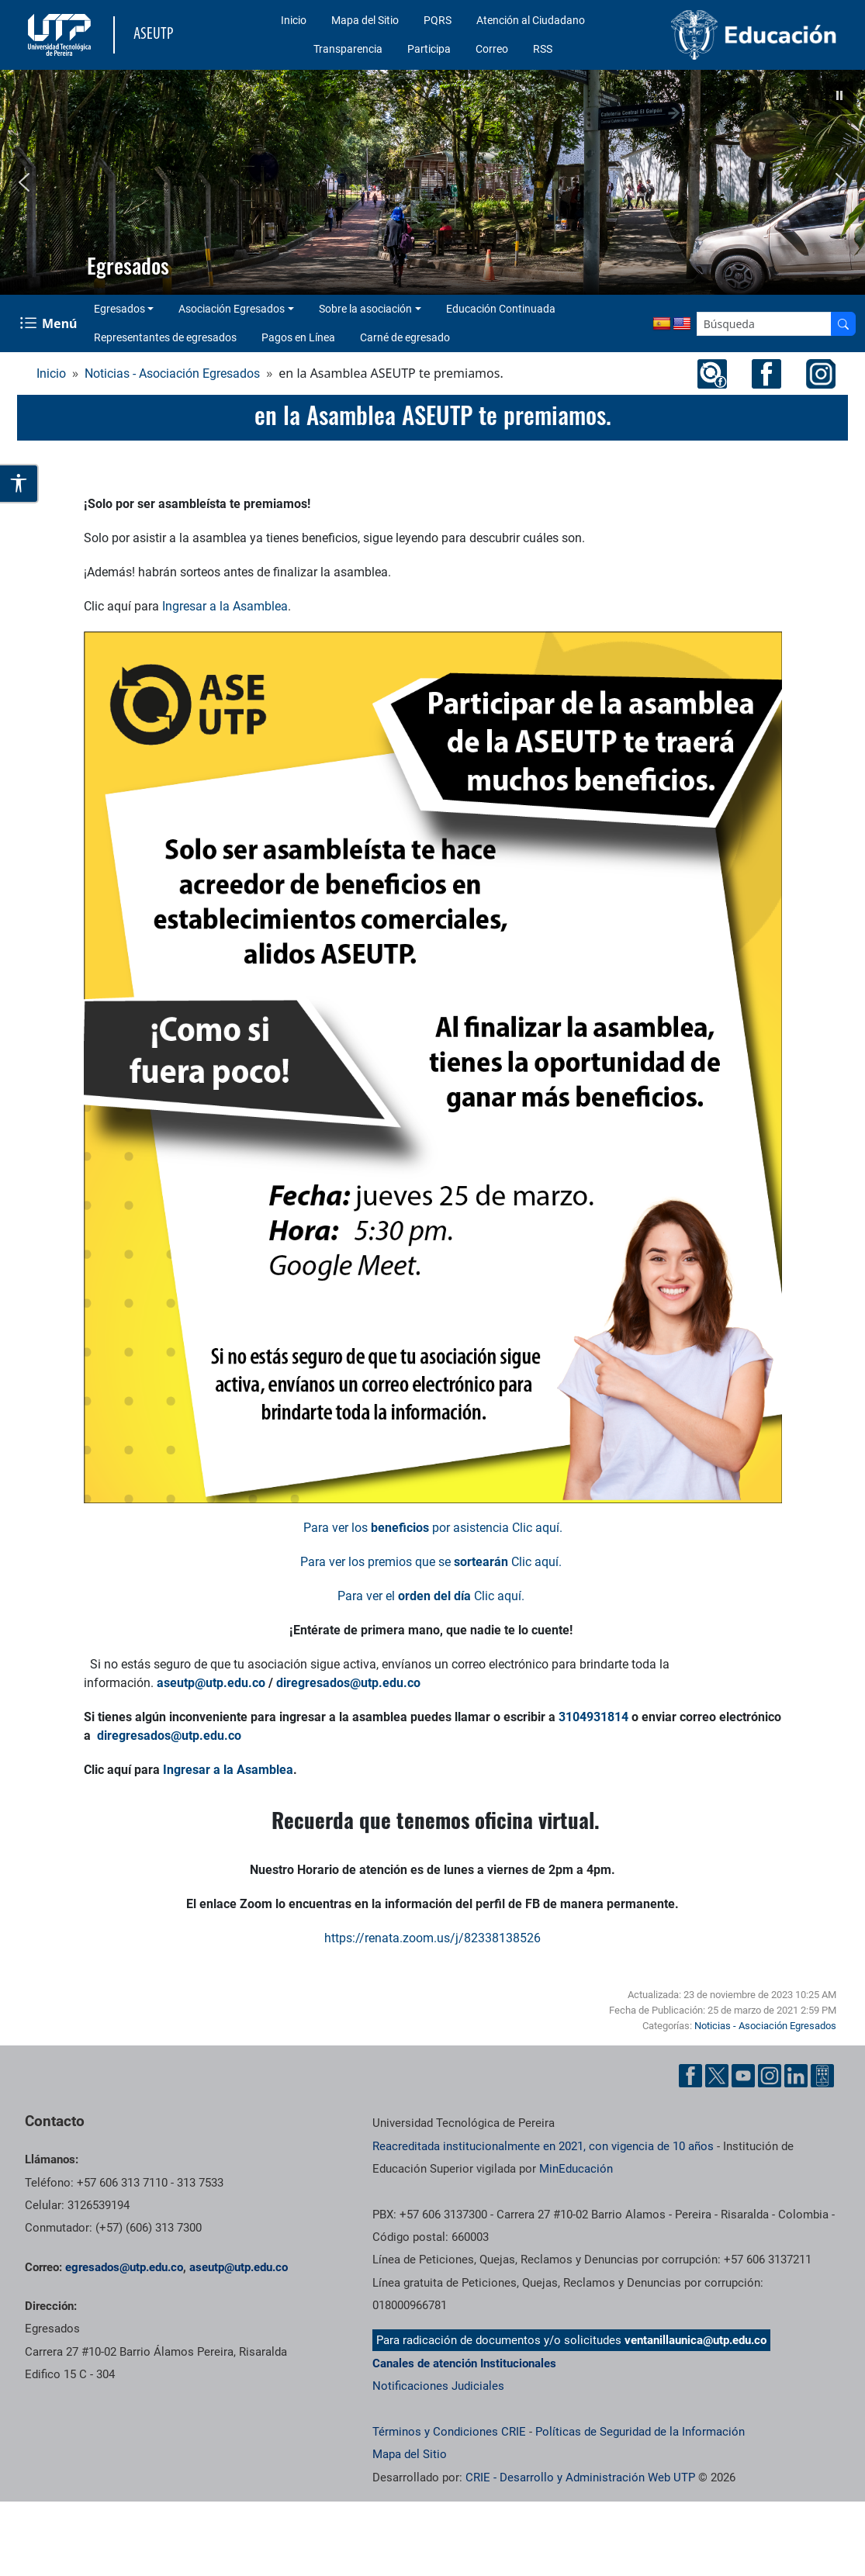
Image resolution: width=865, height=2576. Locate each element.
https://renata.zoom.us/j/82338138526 (432, 1938)
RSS (542, 49)
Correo (492, 49)
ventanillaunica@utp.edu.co (695, 2340)
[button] (839, 95)
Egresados (119, 309)
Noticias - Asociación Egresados (172, 373)
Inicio (293, 20)
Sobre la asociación (365, 309)
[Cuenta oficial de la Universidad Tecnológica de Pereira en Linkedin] (796, 2075)
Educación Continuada (500, 309)
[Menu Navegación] (50, 324)
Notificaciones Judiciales (438, 2386)
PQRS (438, 20)
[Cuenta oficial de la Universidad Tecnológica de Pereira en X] (716, 2075)
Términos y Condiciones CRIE (449, 2432)
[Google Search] (764, 324)
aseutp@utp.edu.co (211, 1682)
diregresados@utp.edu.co (348, 1682)
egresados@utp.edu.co (124, 2267)
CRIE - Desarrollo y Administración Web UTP (580, 2477)
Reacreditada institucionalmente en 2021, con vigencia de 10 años (543, 2146)
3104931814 (593, 1717)
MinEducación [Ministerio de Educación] (576, 2169)
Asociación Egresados (231, 309)
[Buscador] (843, 324)
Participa (429, 49)
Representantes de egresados (165, 337)
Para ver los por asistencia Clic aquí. (432, 1527)
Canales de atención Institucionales (464, 2363)
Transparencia (347, 49)
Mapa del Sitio (365, 20)
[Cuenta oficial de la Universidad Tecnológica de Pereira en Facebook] (690, 2075)
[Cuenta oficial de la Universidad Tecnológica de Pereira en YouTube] (743, 2075)
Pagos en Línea (298, 337)
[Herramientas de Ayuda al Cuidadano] (822, 2075)
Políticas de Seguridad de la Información (640, 2432)
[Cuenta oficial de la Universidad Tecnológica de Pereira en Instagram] (769, 2075)
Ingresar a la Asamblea (225, 606)
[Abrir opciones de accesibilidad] (19, 484)
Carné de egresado (405, 337)
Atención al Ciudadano (530, 20)
